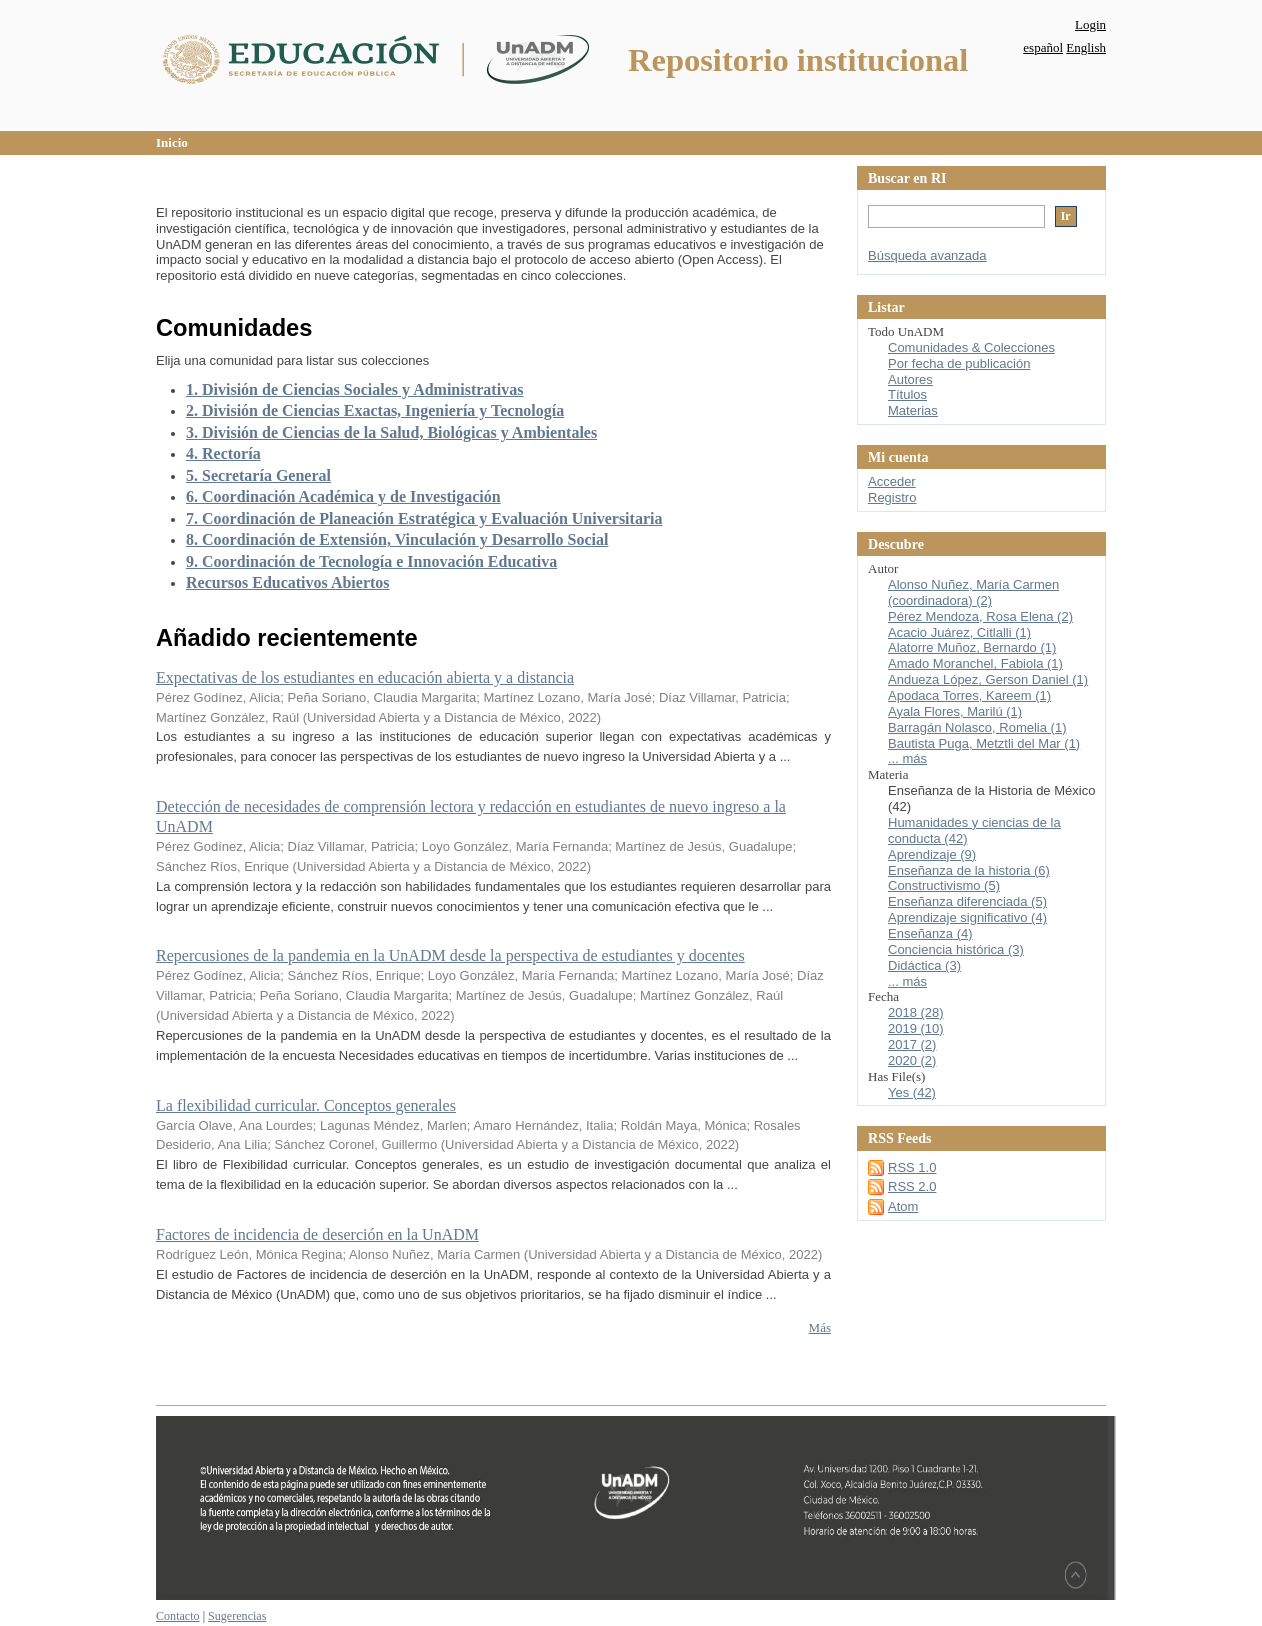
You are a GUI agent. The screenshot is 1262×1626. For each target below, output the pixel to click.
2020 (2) (912, 1060)
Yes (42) (912, 1092)
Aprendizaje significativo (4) (967, 917)
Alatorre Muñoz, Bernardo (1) (972, 647)
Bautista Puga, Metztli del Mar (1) (984, 743)
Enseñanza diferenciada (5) (967, 901)
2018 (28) (916, 1012)
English (1086, 47)
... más (907, 758)
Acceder (892, 481)
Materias (913, 410)
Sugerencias (237, 1616)
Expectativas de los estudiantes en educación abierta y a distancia (365, 677)
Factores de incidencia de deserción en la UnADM (317, 1234)
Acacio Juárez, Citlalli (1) (959, 632)
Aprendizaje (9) (932, 854)
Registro (892, 497)
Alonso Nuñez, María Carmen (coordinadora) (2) (973, 592)
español (1043, 47)
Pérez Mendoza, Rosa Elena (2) (980, 616)
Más (820, 1327)
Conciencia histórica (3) (956, 949)
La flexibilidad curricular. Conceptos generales (306, 1105)
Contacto (178, 1616)
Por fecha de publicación (959, 363)
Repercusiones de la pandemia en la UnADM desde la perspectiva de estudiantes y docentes (450, 955)
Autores (910, 379)
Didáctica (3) (924, 965)
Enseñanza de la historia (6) (969, 870)
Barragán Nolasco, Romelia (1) (977, 727)
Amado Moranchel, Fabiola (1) (975, 663)
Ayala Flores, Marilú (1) (955, 711)
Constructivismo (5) (944, 885)
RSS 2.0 (912, 1186)
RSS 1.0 (912, 1167)
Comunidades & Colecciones (971, 347)
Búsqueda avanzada (927, 255)
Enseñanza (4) (930, 933)
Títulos (907, 394)
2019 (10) (916, 1028)
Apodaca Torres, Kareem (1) (969, 695)
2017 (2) (912, 1044)
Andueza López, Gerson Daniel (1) (988, 679)
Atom (903, 1206)
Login (1090, 24)
